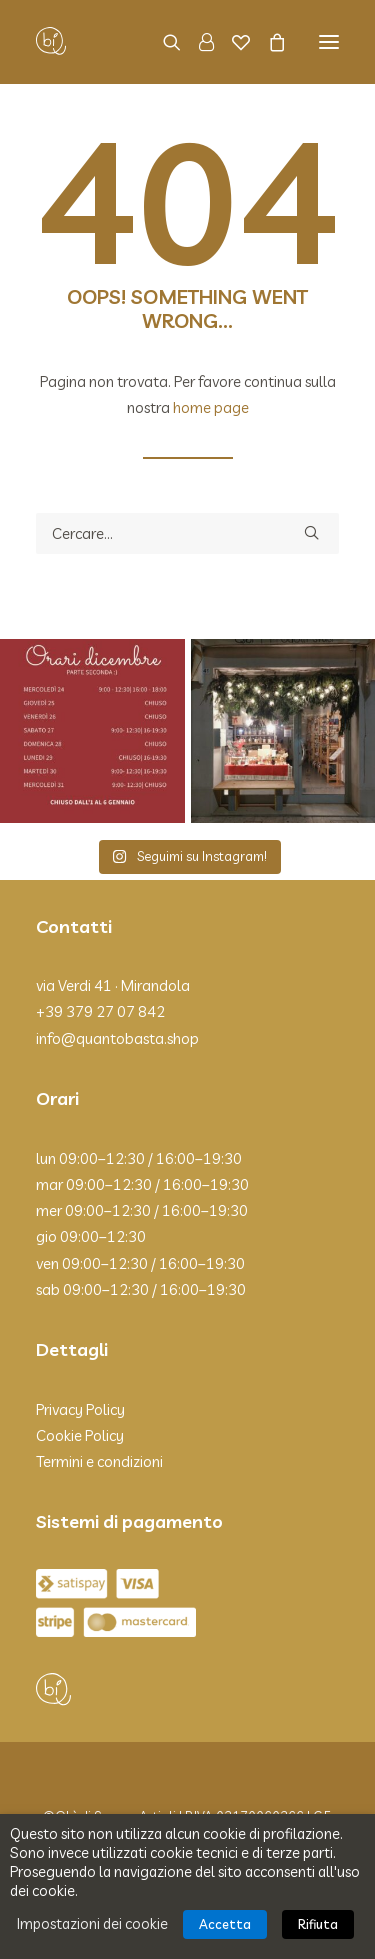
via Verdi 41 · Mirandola (113, 985)
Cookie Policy (80, 1435)
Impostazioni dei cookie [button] (92, 1923)
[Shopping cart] (268, 42)
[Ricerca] (163, 42)
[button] (329, 42)
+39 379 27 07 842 (100, 1011)
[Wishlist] (232, 42)
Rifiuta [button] (318, 1924)
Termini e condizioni (99, 1461)
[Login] (197, 42)
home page (211, 407)
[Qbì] (51, 42)
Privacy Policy (80, 1409)
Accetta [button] (225, 1924)
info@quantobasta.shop (117, 1038)
